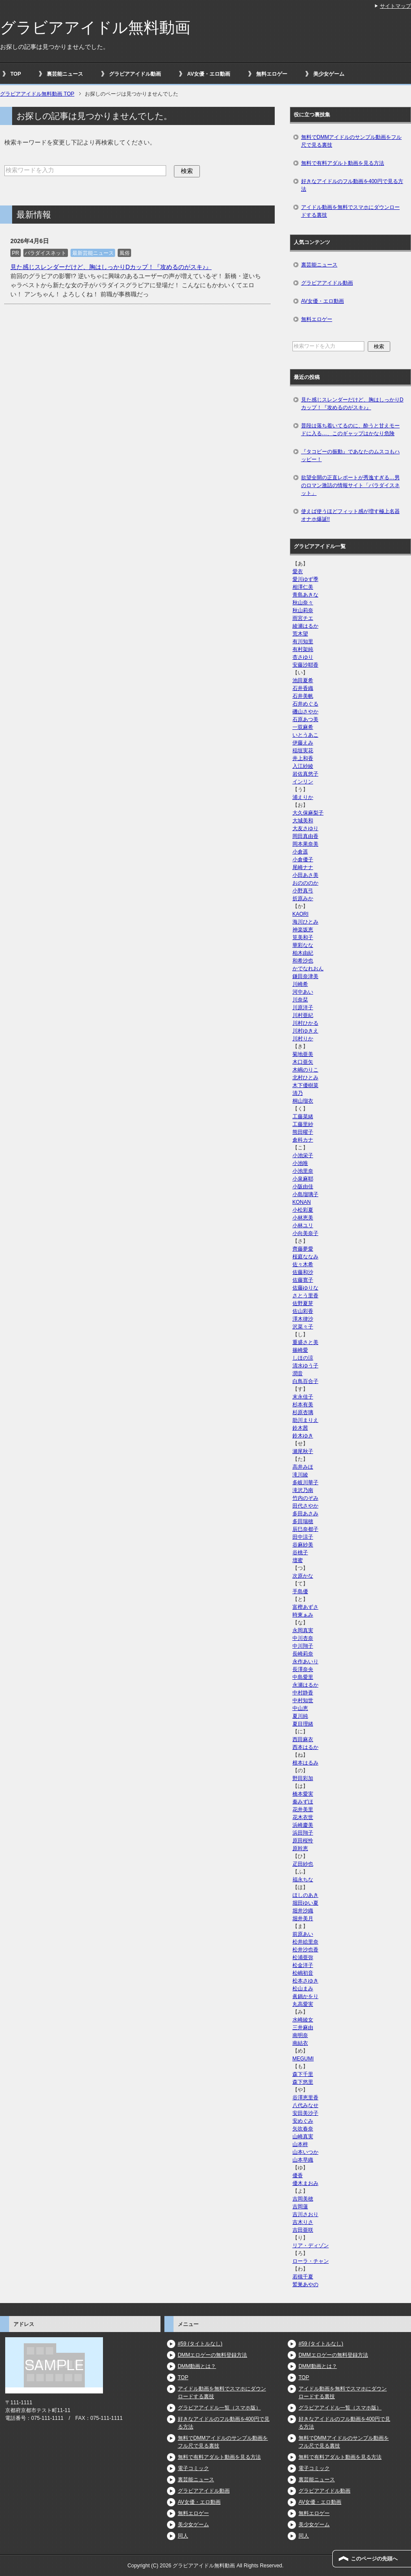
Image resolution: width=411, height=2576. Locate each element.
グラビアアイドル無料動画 (95, 27)
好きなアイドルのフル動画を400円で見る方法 (352, 185)
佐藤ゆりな (305, 1288)
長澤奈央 (302, 1669)
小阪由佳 (302, 1187)
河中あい (302, 992)
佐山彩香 (302, 1311)
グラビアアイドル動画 (135, 74)
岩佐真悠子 (305, 774)
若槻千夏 (302, 2277)
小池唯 (300, 1163)
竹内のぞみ (305, 1498)
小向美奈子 (305, 1233)
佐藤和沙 (302, 1272)
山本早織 (302, 2160)
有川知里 (302, 641)
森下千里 (302, 2074)
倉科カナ (302, 1140)
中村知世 (302, 1700)
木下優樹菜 (305, 1085)
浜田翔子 (302, 1833)
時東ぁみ (302, 1615)
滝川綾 (300, 1475)
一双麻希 (302, 727)
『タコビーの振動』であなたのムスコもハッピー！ (350, 455)
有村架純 (302, 649)
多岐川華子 (305, 1482)
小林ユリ (302, 1225)
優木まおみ (305, 2183)
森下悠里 (302, 2082)
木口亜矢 (302, 1062)
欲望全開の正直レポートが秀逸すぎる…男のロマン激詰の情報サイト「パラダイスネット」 (350, 485)
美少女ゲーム (328, 74)
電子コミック (193, 2468)
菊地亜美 (302, 1054)
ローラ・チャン (310, 2261)
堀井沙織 (302, 1911)
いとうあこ (305, 735)
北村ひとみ (305, 1078)
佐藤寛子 (302, 1280)
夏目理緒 (302, 1724)
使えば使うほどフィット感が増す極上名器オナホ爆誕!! (350, 515)
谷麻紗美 (302, 1545)
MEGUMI (303, 2059)
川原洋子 (302, 1007)
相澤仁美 (302, 587)
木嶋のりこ (305, 1070)
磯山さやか (305, 712)
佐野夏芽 (302, 1303)
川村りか (302, 1039)
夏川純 (300, 1716)
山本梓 (300, 2144)
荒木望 (300, 634)
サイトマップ (395, 6)
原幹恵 (300, 1848)
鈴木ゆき (302, 1436)
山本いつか (305, 2152)
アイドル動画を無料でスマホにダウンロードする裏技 (350, 211)
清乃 (297, 1093)
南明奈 (300, 2035)
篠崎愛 (300, 1350)
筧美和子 (302, 937)
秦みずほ (302, 1802)
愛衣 (297, 571)
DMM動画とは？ (197, 2366)
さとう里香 (305, 1296)
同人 (183, 2536)
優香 (297, 2175)
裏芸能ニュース (65, 74)
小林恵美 (302, 1218)
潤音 (297, 1373)
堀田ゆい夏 (305, 1903)
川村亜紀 (302, 1015)
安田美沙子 (305, 2113)
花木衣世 (302, 1817)
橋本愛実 (302, 1794)
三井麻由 (302, 2027)
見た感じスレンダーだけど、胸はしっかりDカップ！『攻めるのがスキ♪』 (111, 266)
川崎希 (300, 984)
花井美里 (302, 1809)
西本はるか (305, 1747)
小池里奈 (302, 1171)
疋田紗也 (302, 1864)
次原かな (302, 1576)
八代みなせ (305, 2105)
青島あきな (305, 595)
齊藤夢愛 (302, 1249)
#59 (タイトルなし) (200, 2344)
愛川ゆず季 (305, 579)
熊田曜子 (302, 1132)
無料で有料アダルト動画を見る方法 (342, 163)
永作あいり (305, 1662)
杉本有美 (302, 1405)
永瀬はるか (305, 1685)
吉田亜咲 (302, 2230)
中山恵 (300, 1708)
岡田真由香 (305, 836)
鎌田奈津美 (305, 976)
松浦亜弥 (302, 1957)
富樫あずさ (305, 1607)
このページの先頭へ (374, 2559)
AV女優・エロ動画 (208, 74)
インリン (302, 782)
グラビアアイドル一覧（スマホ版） (219, 2408)
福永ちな (302, 1880)
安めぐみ (302, 2121)
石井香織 (302, 688)
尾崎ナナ (302, 867)
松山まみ (302, 1989)
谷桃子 (300, 1552)
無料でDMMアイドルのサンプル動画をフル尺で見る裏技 (351, 141)
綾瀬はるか (305, 626)
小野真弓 (302, 891)
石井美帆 (302, 696)
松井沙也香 (305, 1950)
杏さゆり (302, 657)
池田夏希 (302, 680)
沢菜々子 (302, 1327)
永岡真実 (302, 1630)
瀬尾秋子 (302, 1451)
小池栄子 (302, 1155)
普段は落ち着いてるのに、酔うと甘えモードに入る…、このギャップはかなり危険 (350, 429)
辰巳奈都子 (305, 1529)
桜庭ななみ (305, 1257)
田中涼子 (302, 1537)
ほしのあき (305, 1895)
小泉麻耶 (302, 1179)
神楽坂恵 (302, 930)
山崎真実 (302, 2136)
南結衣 (300, 2043)
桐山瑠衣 (302, 1101)
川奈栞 (300, 1000)
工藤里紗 (302, 1124)
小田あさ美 (305, 875)
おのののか (305, 883)
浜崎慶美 (302, 1825)
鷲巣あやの (305, 2284)
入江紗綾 (302, 766)
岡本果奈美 (305, 844)
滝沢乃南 (302, 1490)
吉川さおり (305, 2214)
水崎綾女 (302, 2020)
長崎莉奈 (302, 1654)
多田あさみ (305, 1514)
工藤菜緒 (302, 1116)
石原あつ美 (305, 719)
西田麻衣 (302, 1739)
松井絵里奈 (305, 1942)
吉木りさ (302, 2222)
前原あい (302, 1934)
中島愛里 (302, 1677)
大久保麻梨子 (308, 813)
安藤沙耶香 (305, 665)
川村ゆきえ (305, 1031)
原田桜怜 (302, 1841)
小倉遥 (300, 852)
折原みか (302, 898)
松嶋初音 (302, 1973)
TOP (15, 74)
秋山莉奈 (302, 610)
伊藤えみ (302, 743)
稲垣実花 (302, 750)
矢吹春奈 (302, 2129)
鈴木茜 (300, 1428)
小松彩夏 (302, 1210)
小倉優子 (302, 860)
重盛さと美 (305, 1342)
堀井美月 (302, 1918)
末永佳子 (302, 1397)
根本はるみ (305, 1763)
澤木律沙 (302, 1319)
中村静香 (302, 1693)
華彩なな (302, 945)
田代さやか (305, 1506)
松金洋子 (302, 1965)
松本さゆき (305, 1981)
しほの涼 (302, 1358)
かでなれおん (308, 969)
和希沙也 (302, 961)
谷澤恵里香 (305, 2098)
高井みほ (302, 1467)
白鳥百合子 (305, 1381)
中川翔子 (302, 1646)
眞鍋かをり (305, 1996)
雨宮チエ (302, 618)
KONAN (301, 1202)
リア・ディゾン (310, 2245)
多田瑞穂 (302, 1521)
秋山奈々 (302, 603)
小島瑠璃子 (305, 1194)
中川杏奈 (302, 1638)
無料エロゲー (271, 74)
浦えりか (302, 797)
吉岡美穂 (302, 2199)
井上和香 (302, 758)
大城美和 (302, 821)
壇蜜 (297, 1560)
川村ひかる (305, 1023)
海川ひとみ (305, 922)
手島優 (300, 1591)
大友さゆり (305, 828)
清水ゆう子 (305, 1366)
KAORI (300, 914)
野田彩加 (302, 1778)
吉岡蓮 (300, 2207)
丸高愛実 (302, 2004)
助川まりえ (305, 1420)
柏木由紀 (302, 953)
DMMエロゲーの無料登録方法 (212, 2355)
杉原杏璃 (302, 1412)
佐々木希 (302, 1264)
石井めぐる (305, 704)
